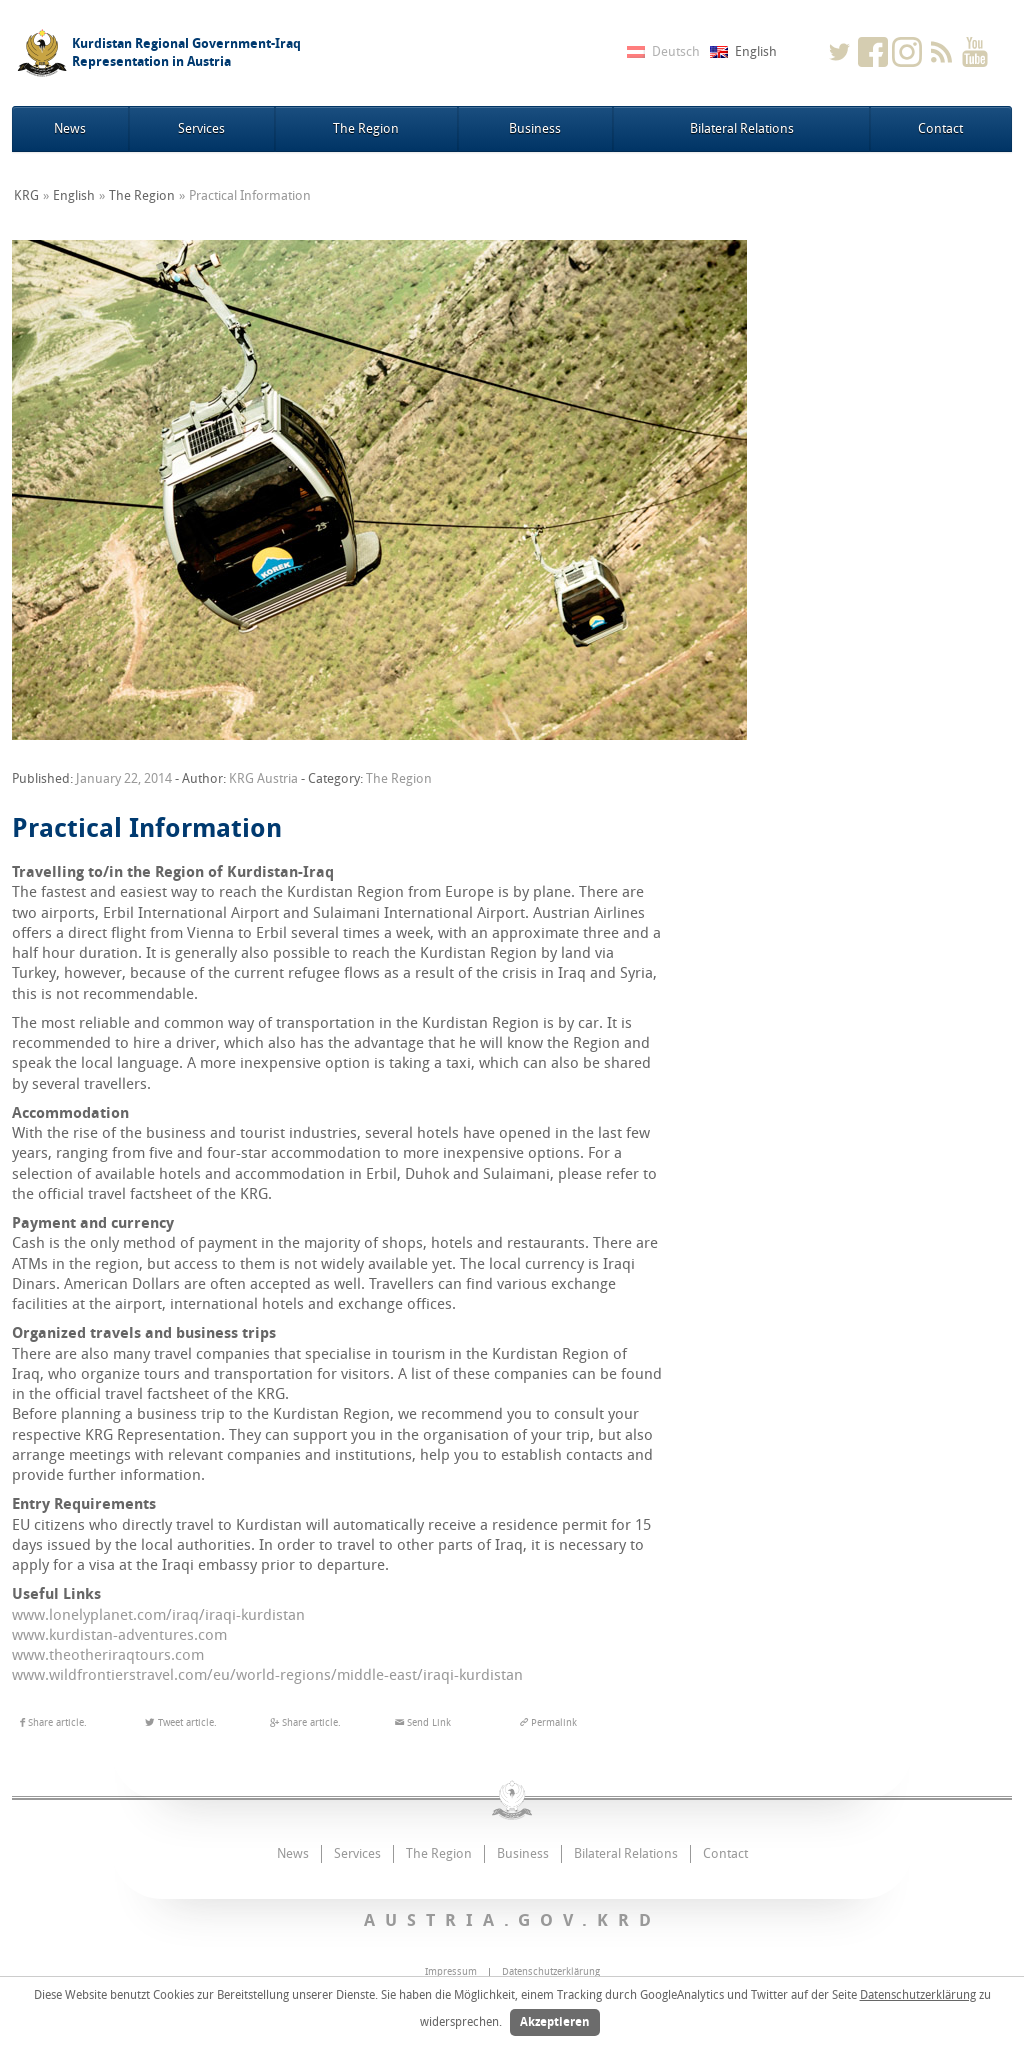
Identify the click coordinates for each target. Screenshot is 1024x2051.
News (70, 128)
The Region (366, 128)
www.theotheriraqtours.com (108, 1655)
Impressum (451, 1972)
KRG (26, 195)
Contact (940, 128)
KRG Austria (263, 778)
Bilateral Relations (742, 128)
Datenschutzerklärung (918, 1995)
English (74, 195)
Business (535, 128)
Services (201, 128)
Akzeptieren (555, 2022)
